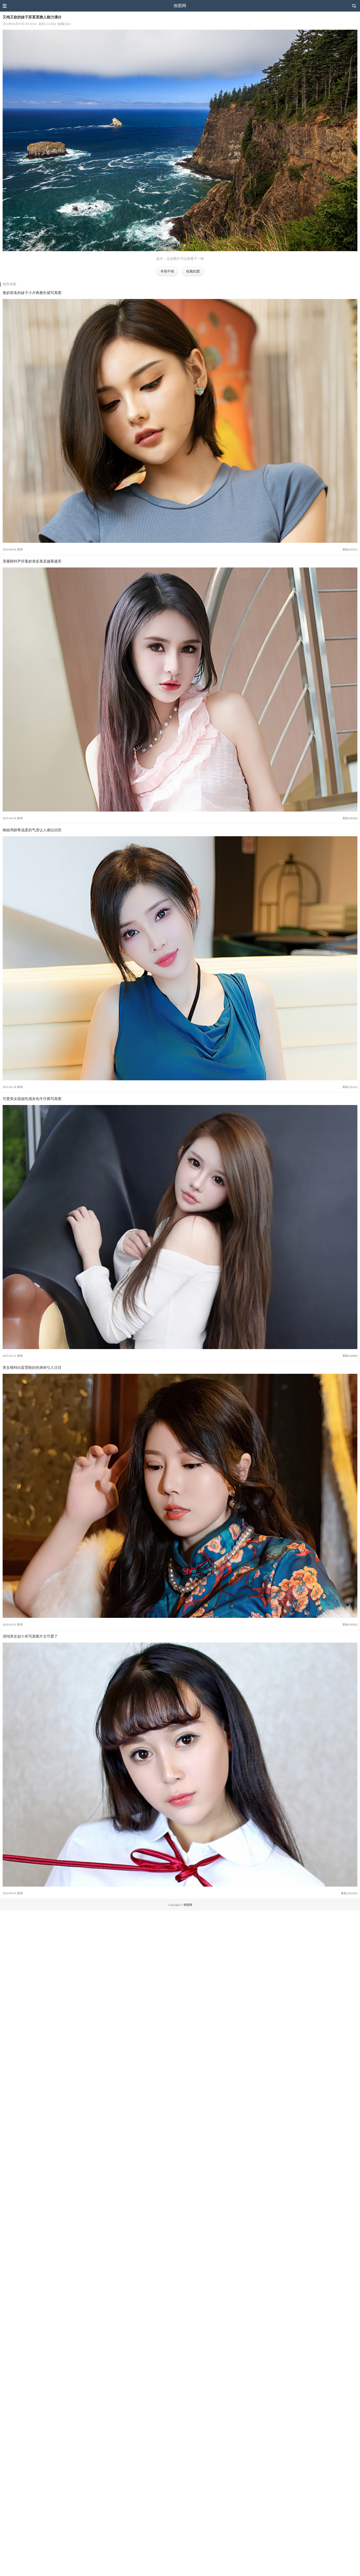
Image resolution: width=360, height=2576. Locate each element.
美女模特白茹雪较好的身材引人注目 (32, 1367)
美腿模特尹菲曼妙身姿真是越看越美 (32, 561)
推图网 (180, 5)
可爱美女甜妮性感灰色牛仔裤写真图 (32, 1099)
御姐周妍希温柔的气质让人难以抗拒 (32, 830)
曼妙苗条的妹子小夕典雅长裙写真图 (32, 293)
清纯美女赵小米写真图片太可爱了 (30, 1636)
